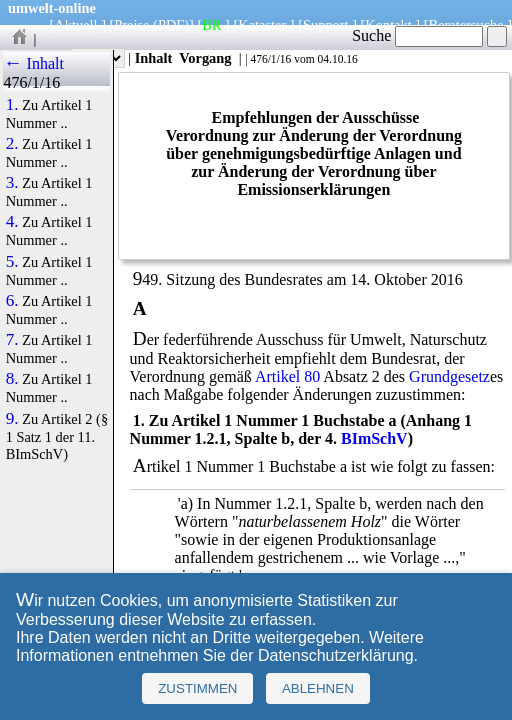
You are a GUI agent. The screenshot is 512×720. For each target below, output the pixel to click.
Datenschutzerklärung (336, 655)
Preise (131, 25)
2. (12, 144)
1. (12, 105)
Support (326, 25)
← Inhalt (33, 63)
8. (12, 379)
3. (12, 183)
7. (12, 340)
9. (12, 419)
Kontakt (388, 25)
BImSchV (374, 438)
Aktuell (75, 25)
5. (12, 262)
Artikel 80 (287, 376)
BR (211, 25)
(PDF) (171, 25)
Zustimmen (197, 688)
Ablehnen (318, 688)
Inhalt (154, 58)
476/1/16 (270, 59)
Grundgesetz (449, 376)
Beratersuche (466, 25)
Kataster (262, 25)
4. (12, 222)
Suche (417, 35)
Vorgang (205, 58)
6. (12, 301)
